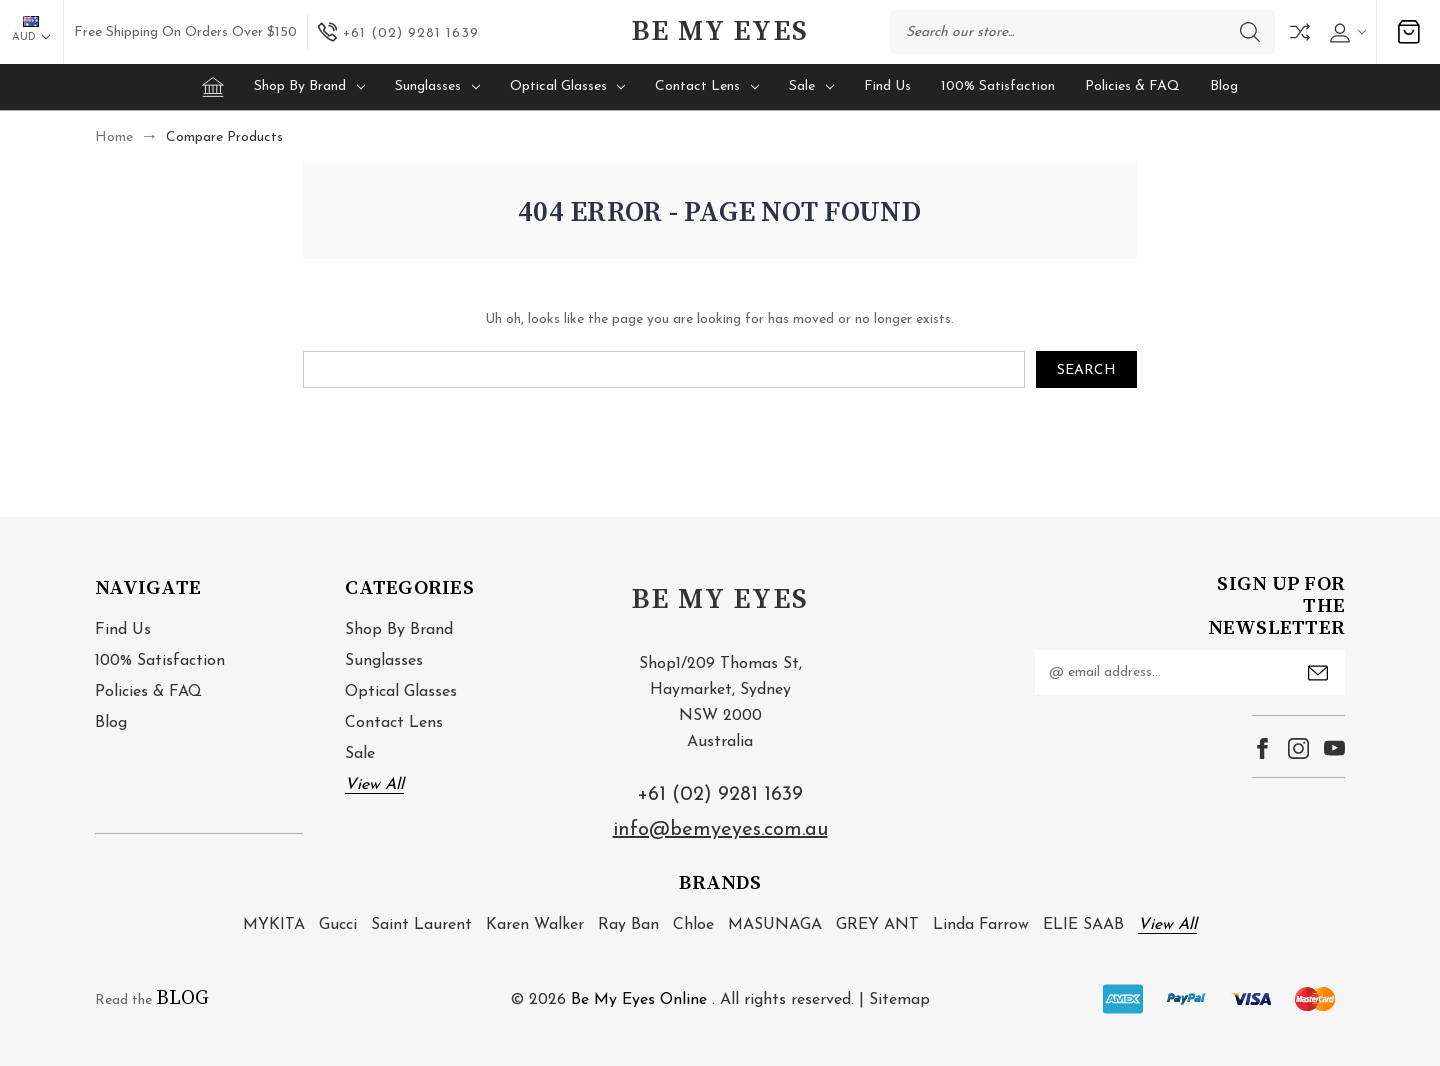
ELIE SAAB (1083, 925)
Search (1250, 32)
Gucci (338, 925)
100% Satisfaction (998, 86)
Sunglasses (437, 86)
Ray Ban (628, 925)
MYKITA (274, 925)
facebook (1262, 748)
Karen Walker (535, 925)
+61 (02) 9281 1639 (720, 795)
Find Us (887, 86)
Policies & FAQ (1132, 86)
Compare (1300, 32)
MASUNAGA (775, 925)
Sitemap (899, 1000)
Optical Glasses (568, 86)
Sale (811, 86)
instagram (1298, 748)
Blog (1224, 86)
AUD (31, 29)
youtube (1334, 748)
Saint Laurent (421, 925)
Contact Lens (707, 86)
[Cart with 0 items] (1409, 32)
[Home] (213, 87)
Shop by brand (309, 86)
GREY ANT (877, 925)
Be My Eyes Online (639, 1000)
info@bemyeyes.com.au (720, 830)
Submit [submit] (1318, 673)
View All (374, 785)
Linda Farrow (981, 925)
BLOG (182, 998)
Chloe (693, 925)
